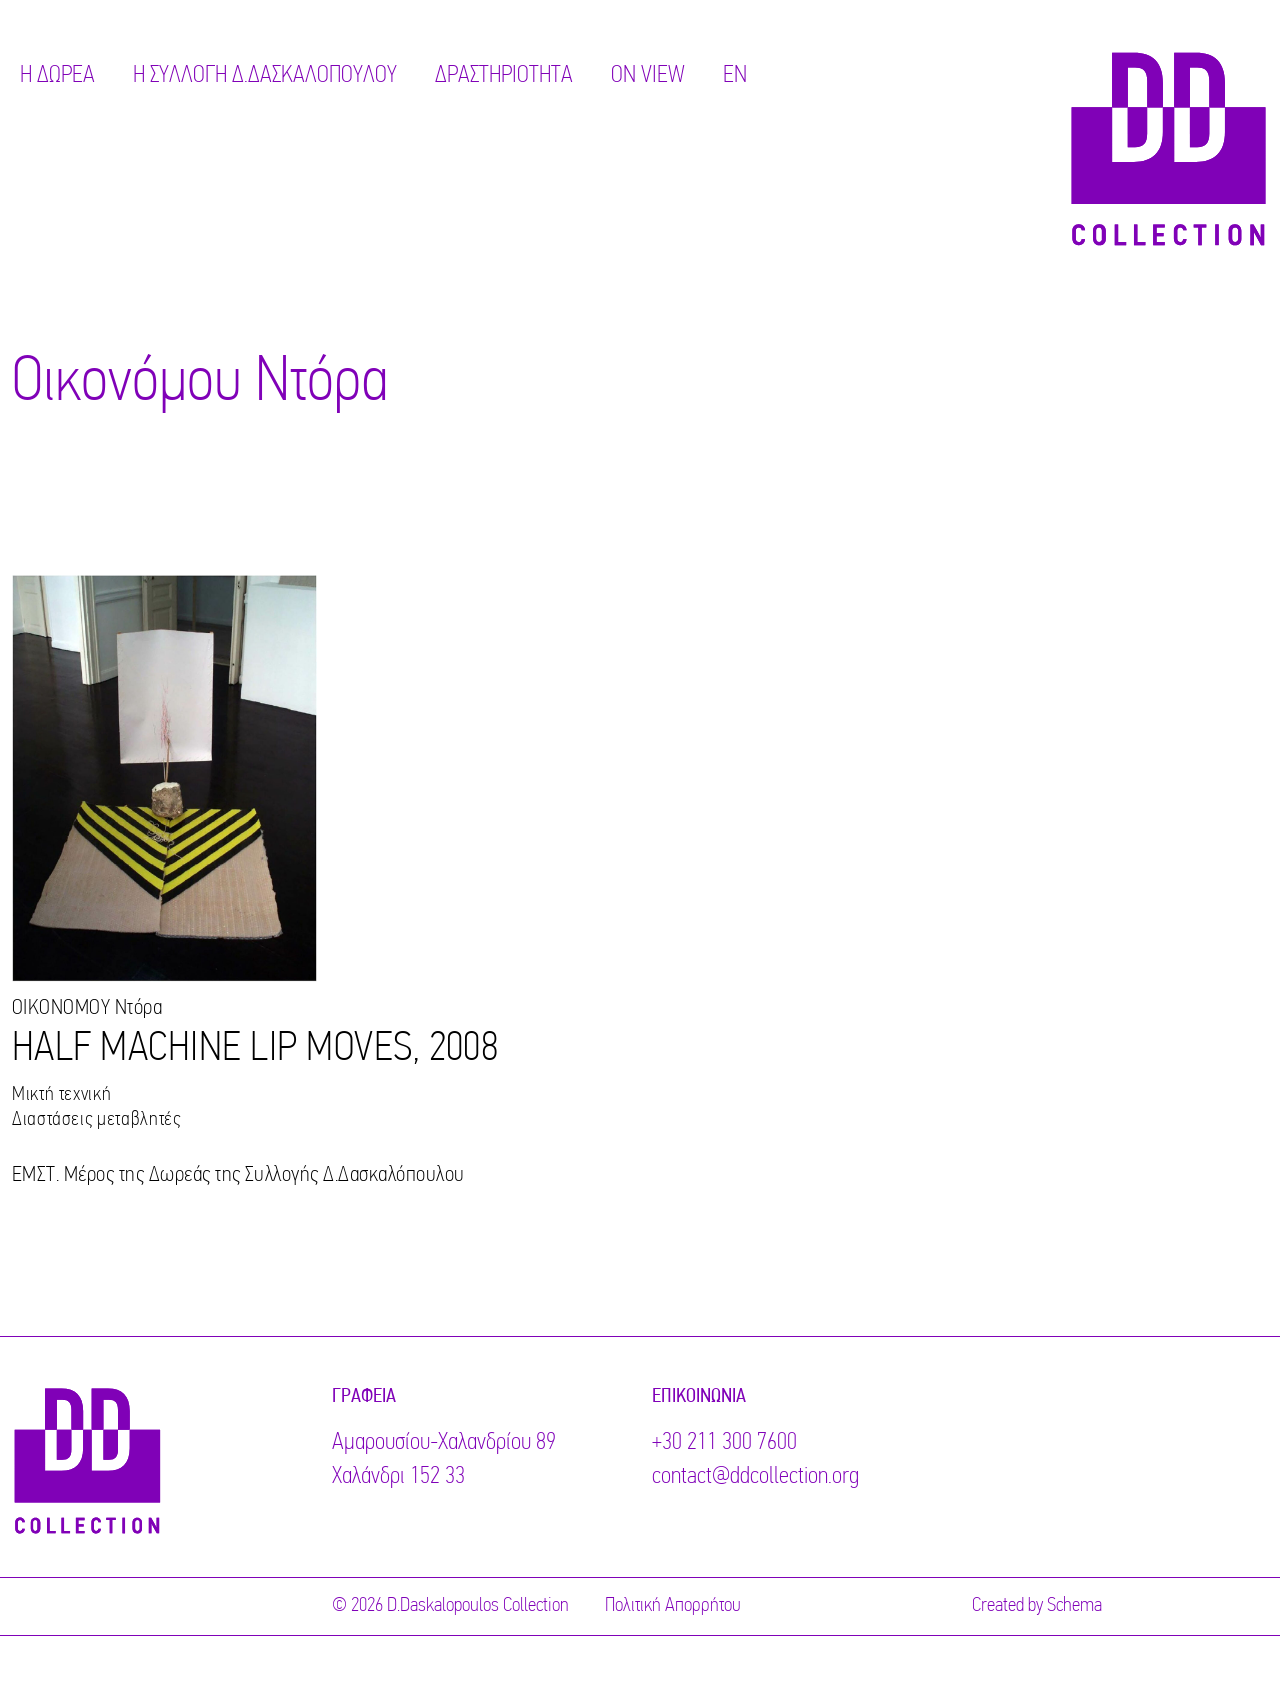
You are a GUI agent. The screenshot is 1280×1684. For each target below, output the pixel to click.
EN (735, 76)
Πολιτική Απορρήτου (673, 1606)
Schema (1074, 1606)
